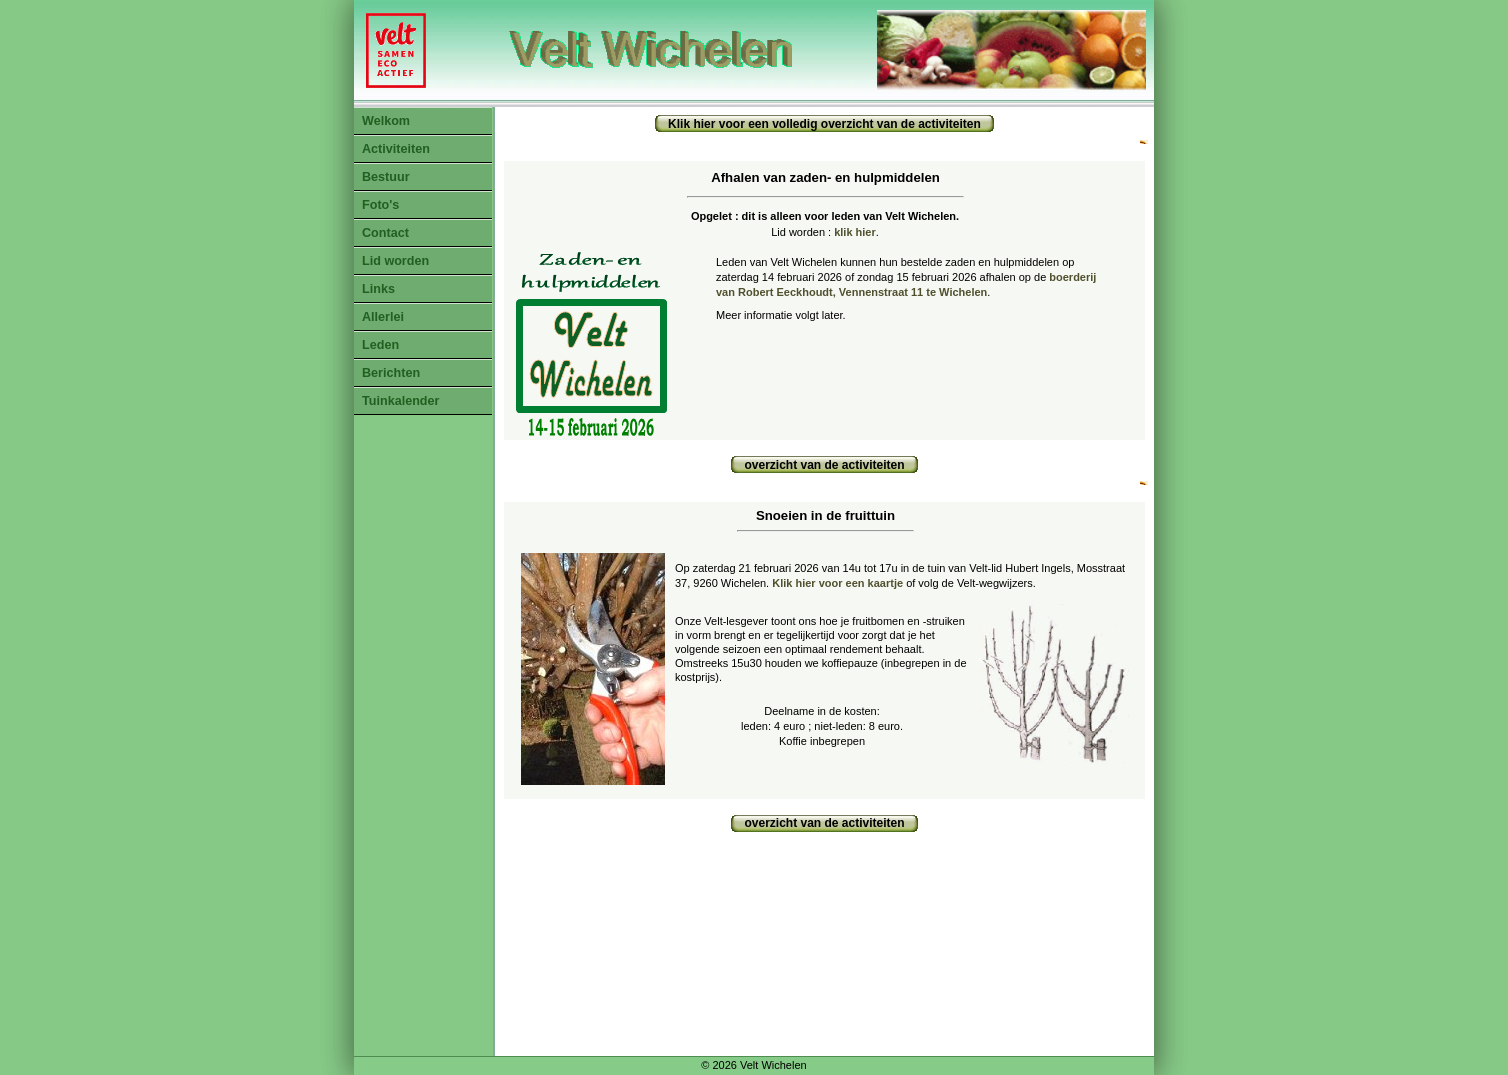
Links (378, 289)
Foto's (380, 205)
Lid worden (395, 261)
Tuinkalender (400, 401)
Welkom (386, 121)
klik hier (855, 232)
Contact (385, 233)
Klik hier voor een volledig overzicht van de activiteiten (824, 124)
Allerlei (383, 317)
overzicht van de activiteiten (824, 465)
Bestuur (386, 177)
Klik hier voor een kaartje (837, 583)
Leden (380, 345)
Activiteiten (396, 149)
